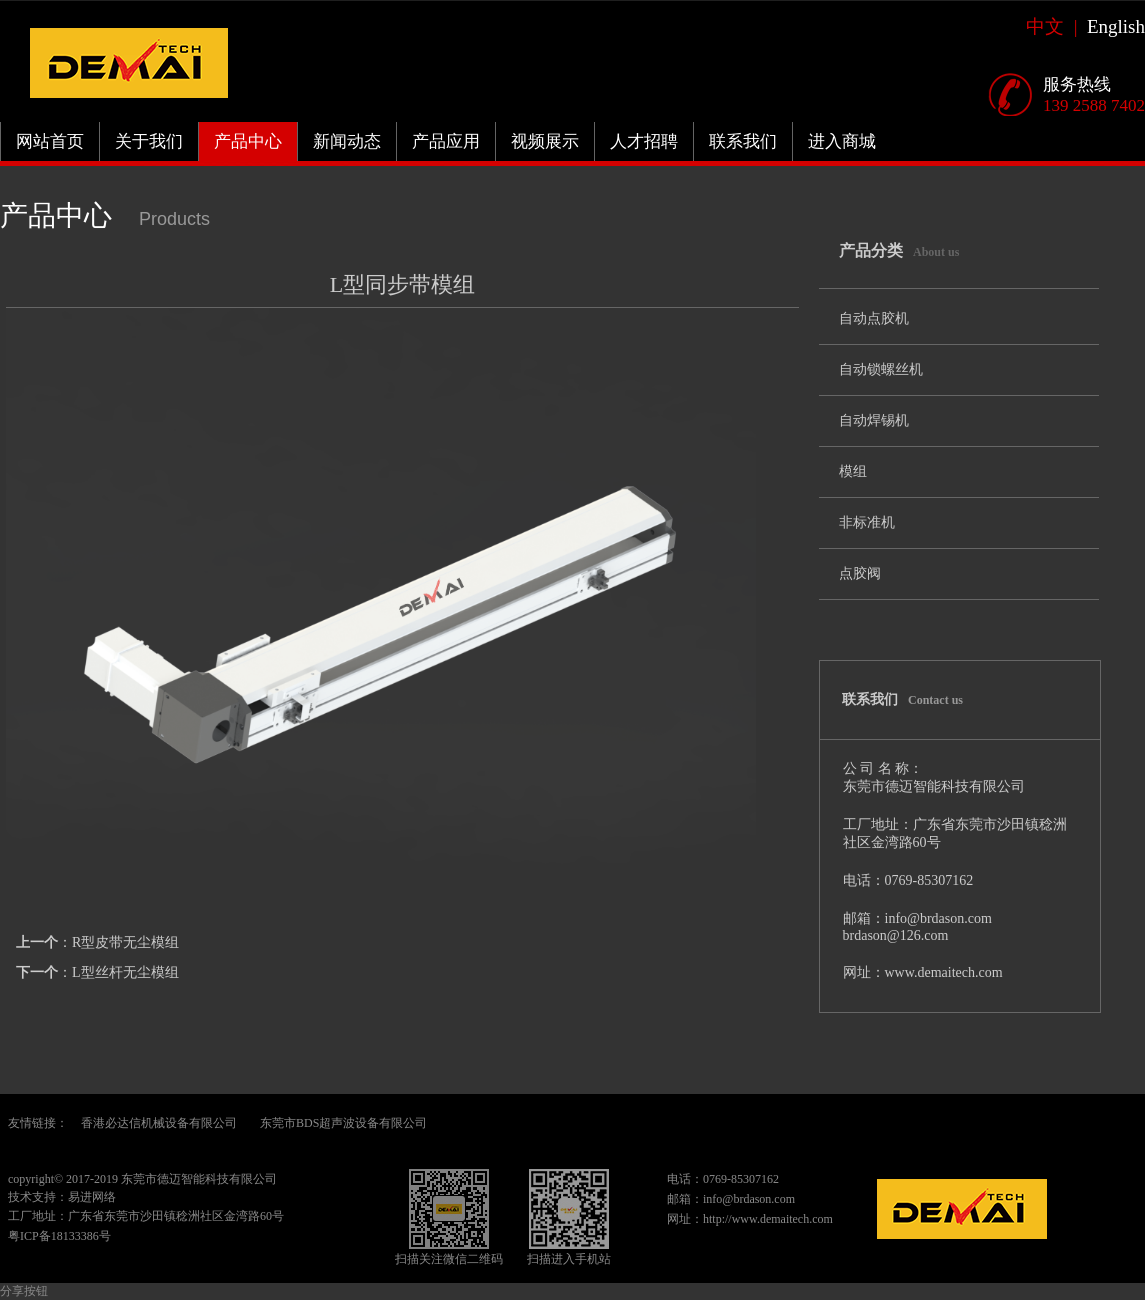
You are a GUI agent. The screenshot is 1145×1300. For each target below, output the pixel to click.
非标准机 (867, 522)
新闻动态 (347, 141)
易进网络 (92, 1197)
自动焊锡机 (874, 420)
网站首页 (50, 141)
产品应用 (446, 141)
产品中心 (248, 141)
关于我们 (149, 141)
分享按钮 (24, 1291)
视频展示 (545, 141)
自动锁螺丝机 (881, 369)
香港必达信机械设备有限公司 (159, 1123)
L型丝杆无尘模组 (125, 972)
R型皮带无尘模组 (125, 942)
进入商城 (842, 141)
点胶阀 (860, 573)
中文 (1050, 26)
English (1116, 26)
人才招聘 (644, 141)
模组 (853, 471)
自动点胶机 (874, 318)
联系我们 (743, 141)
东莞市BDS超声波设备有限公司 (343, 1123)
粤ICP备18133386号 (59, 1236)
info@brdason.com (749, 1199)
